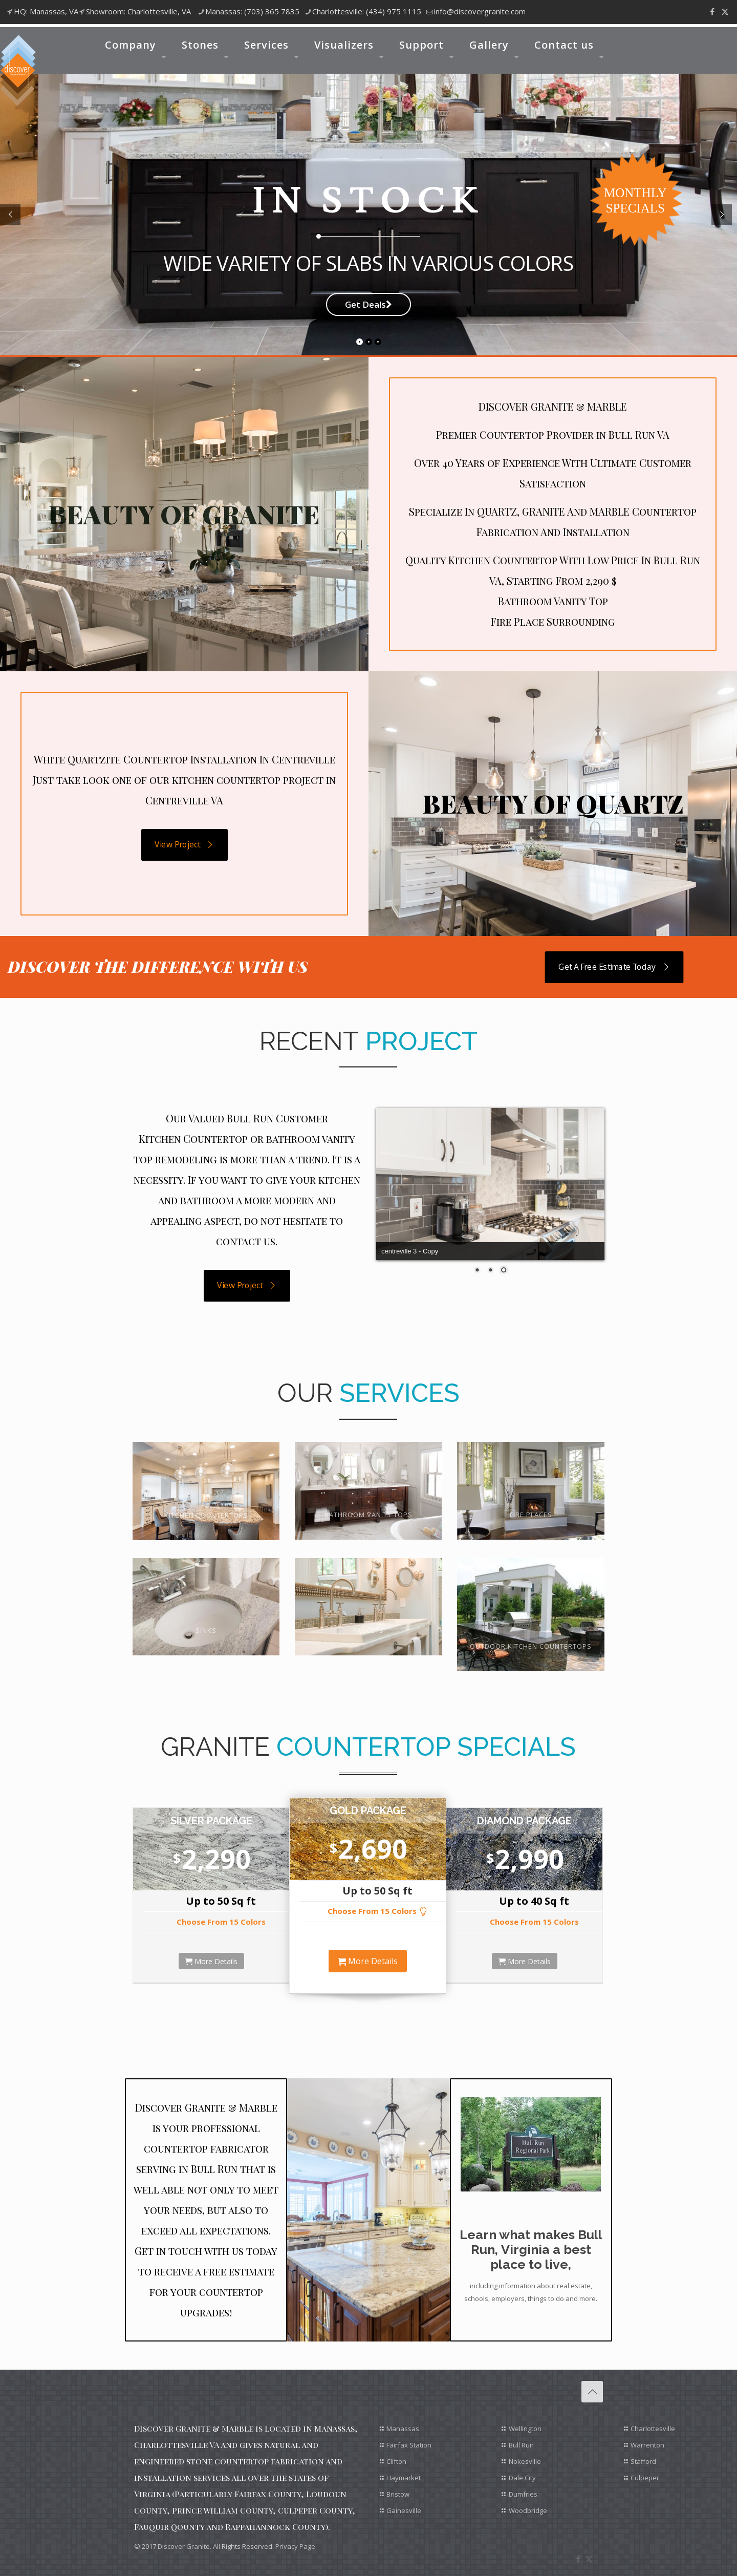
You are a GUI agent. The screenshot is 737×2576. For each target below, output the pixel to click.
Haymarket (403, 2477)
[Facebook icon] (712, 11)
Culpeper (645, 2477)
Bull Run (521, 2445)
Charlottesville (653, 2428)
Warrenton (647, 2445)
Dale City (522, 2477)
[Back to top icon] (592, 2391)
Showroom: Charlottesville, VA (138, 11)
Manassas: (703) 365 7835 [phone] (252, 11)
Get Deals (368, 304)
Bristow (397, 2494)
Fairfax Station (408, 2445)
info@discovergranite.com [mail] (480, 11)
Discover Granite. (184, 2546)
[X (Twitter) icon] (725, 11)
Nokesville (525, 2461)
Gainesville (403, 2510)
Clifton (396, 2461)
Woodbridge (528, 2510)
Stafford (643, 2461)
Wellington (525, 2428)
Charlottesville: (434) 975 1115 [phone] (366, 11)
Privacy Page (295, 2546)
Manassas (402, 2428)
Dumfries (523, 2494)
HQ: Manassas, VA (46, 11)
